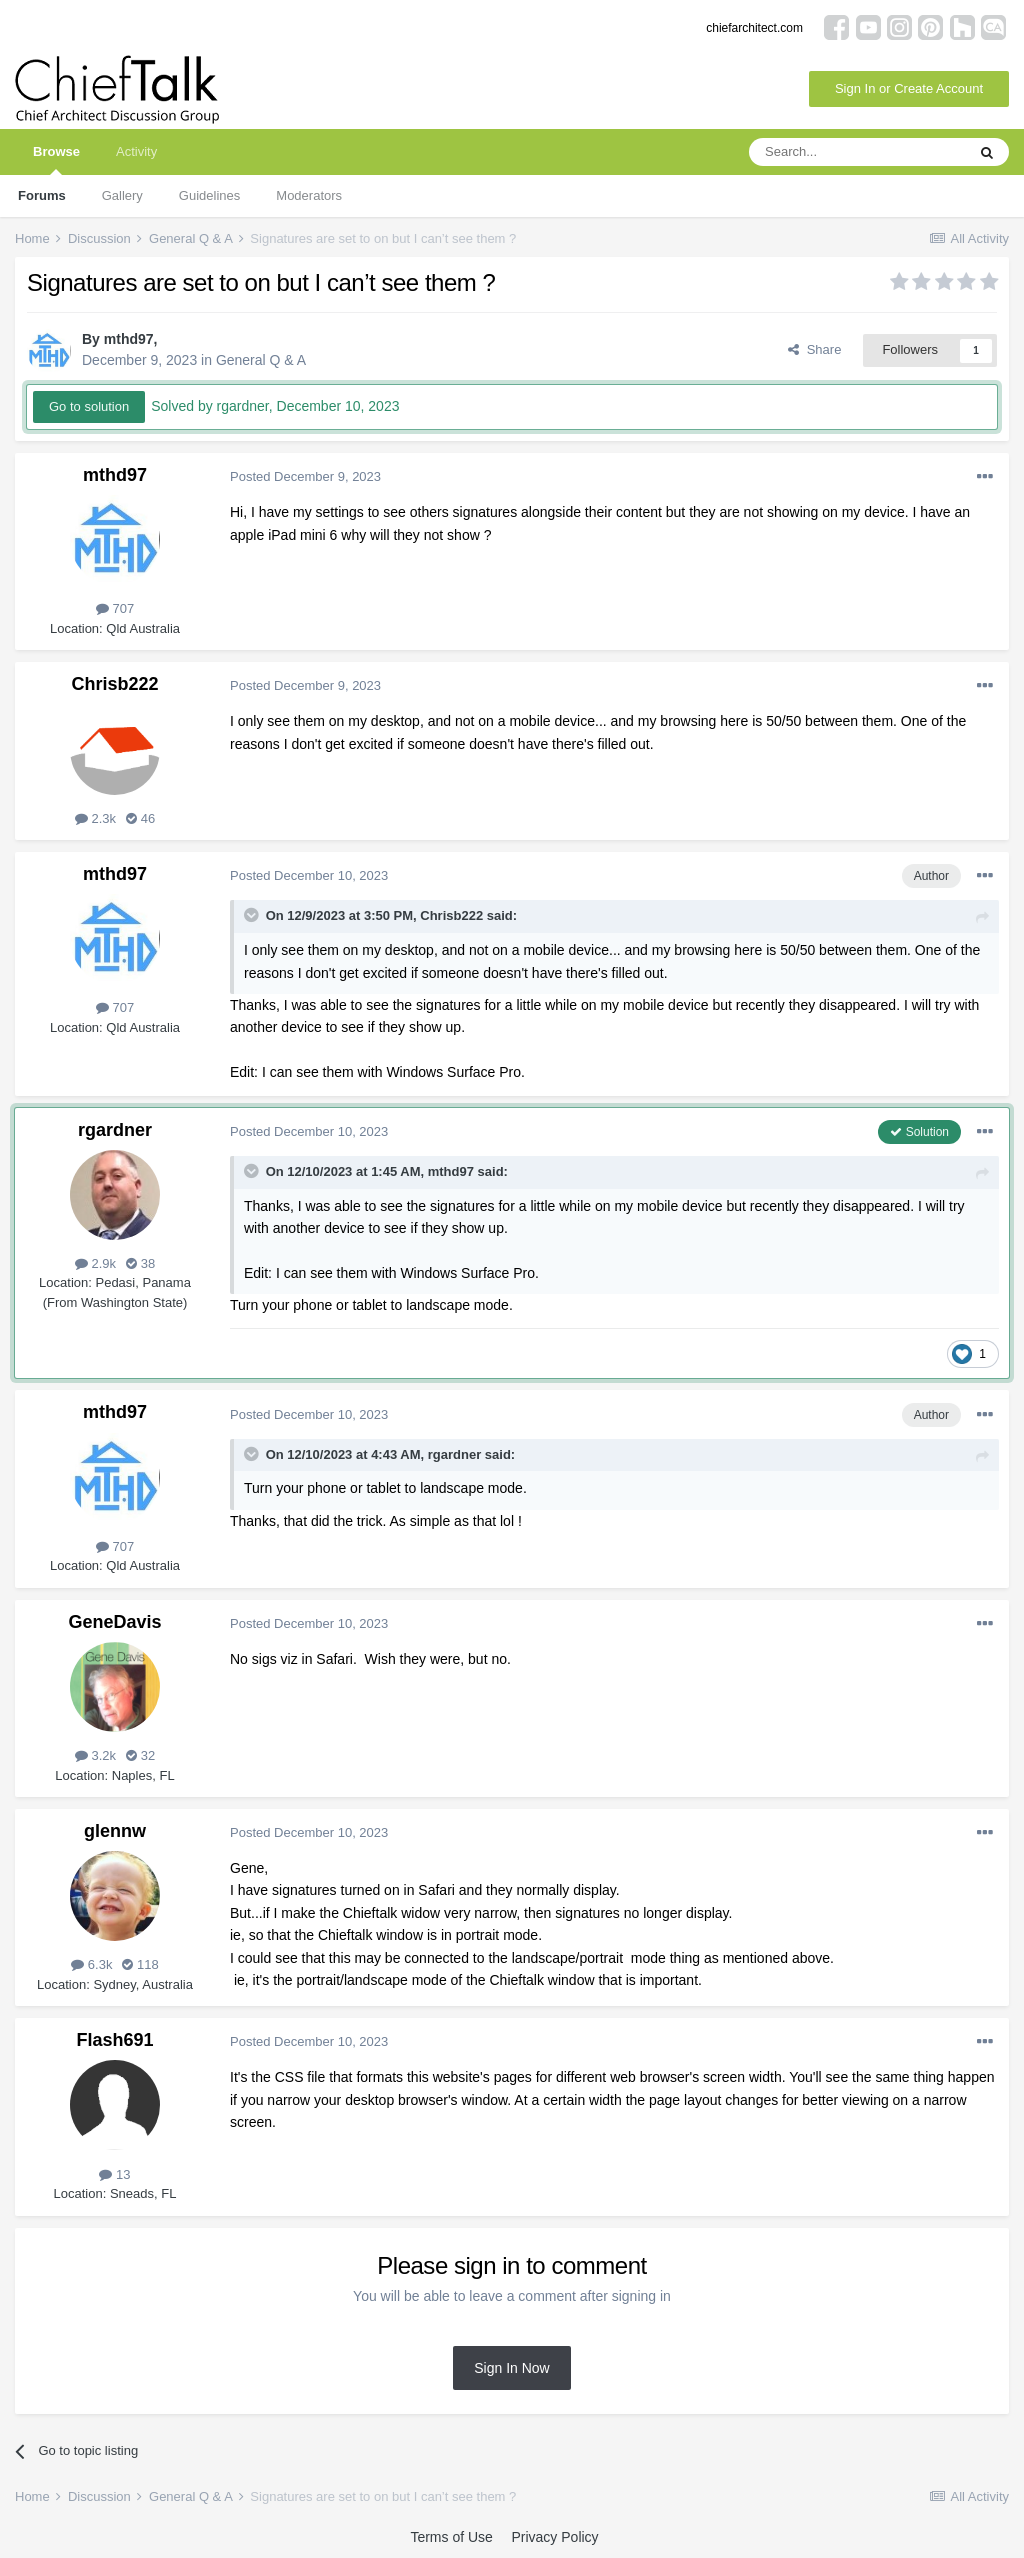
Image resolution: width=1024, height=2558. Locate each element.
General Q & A (261, 360)
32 (140, 1755)
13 (114, 2174)
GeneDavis (114, 1622)
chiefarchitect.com (754, 28)
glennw (115, 1831)
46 (140, 818)
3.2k (95, 1755)
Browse (56, 159)
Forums (42, 195)
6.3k (91, 1964)
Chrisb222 (114, 684)
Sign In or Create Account (909, 88)
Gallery (122, 195)
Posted (305, 476)
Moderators (309, 195)
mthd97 (129, 339)
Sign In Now (511, 2368)
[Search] (857, 152)
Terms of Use (451, 2537)
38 (140, 1263)
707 (115, 608)
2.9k (95, 1263)
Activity (136, 151)
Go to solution (89, 406)
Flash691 (114, 2040)
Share (814, 349)
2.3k (95, 818)
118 (140, 1964)
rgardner (115, 1130)
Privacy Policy (554, 2537)
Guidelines (209, 195)
